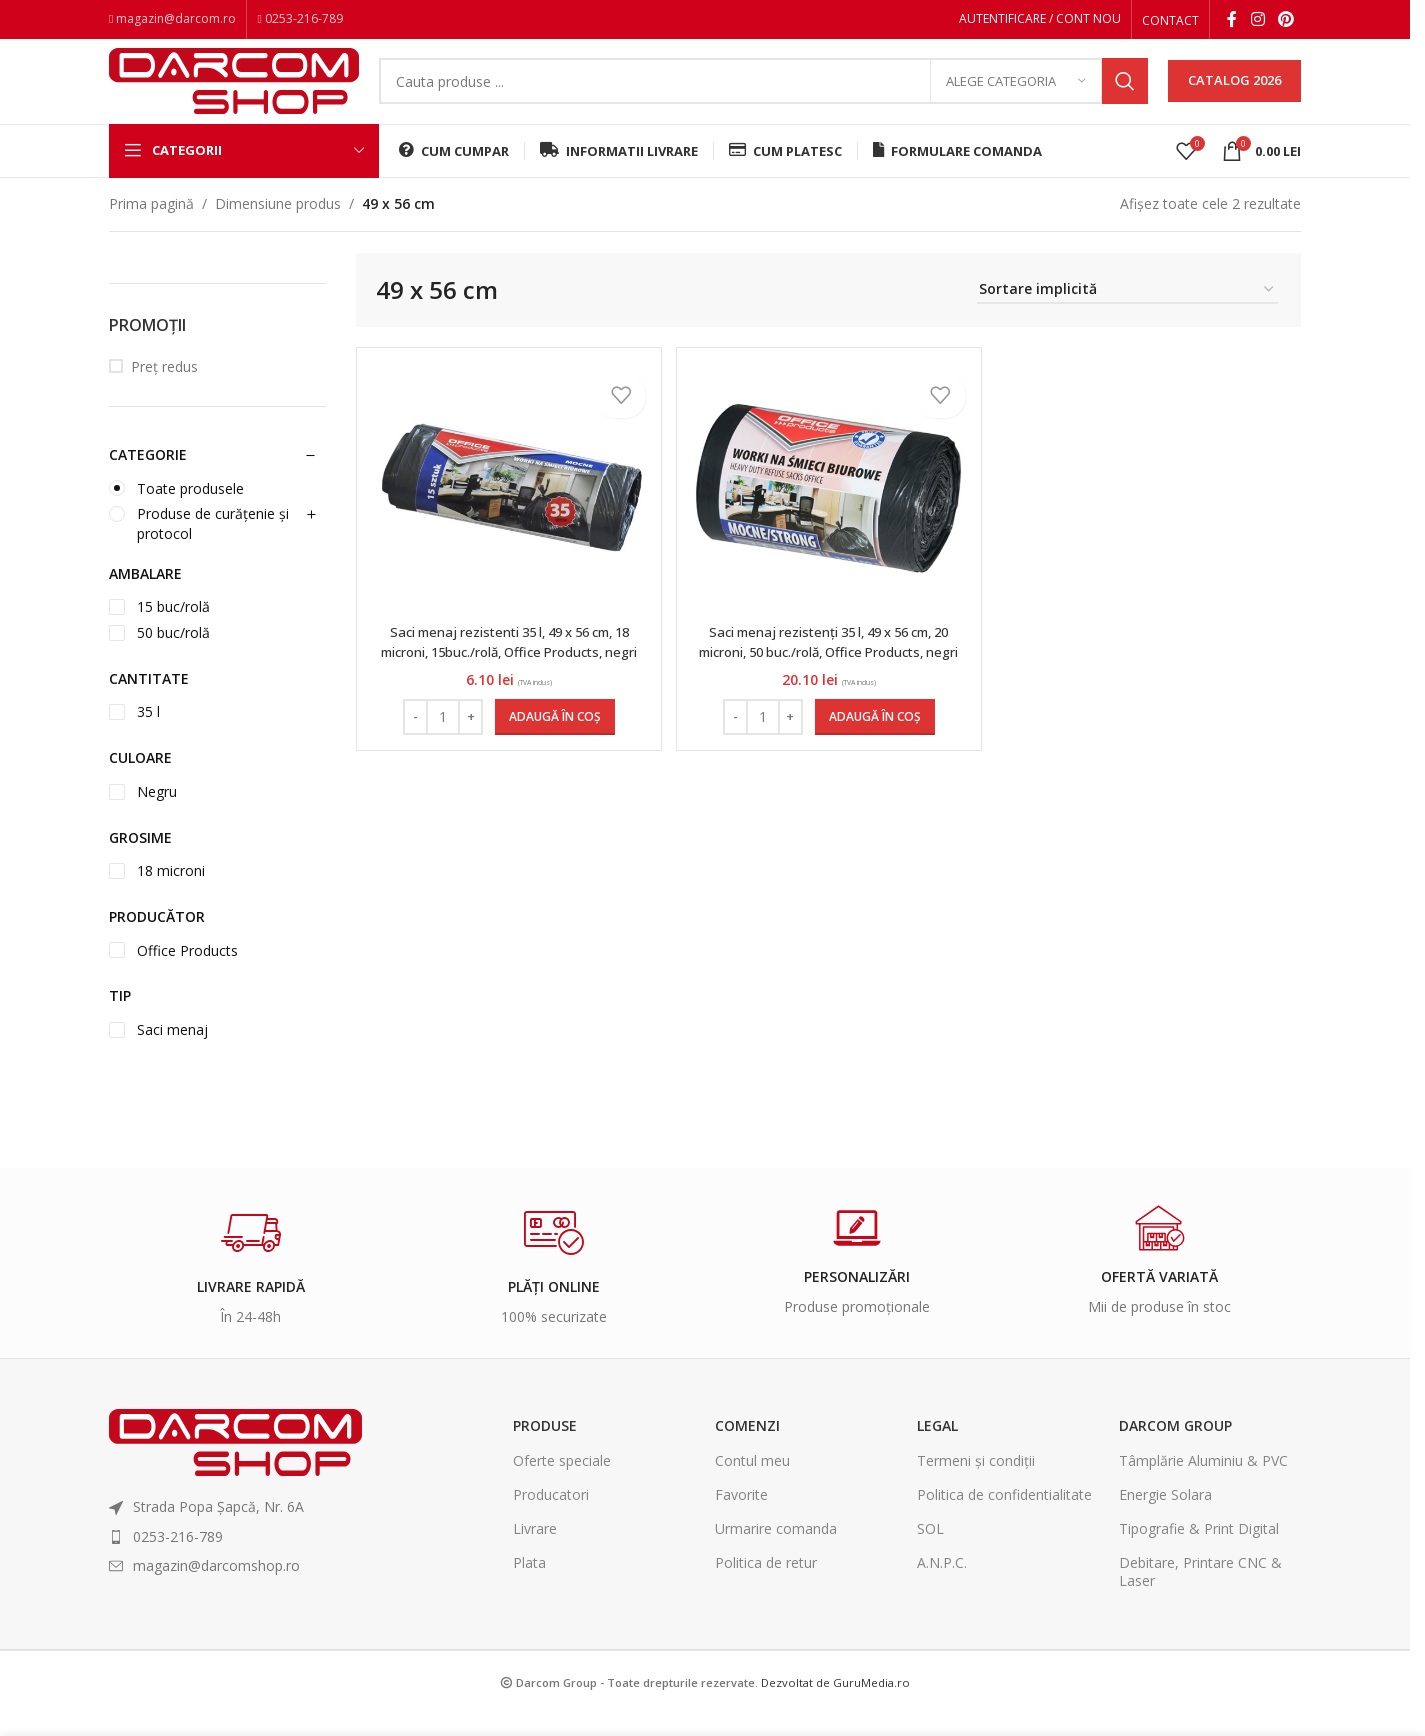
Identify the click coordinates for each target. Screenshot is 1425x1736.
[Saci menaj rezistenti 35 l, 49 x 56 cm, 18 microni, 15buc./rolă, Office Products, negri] (507, 511)
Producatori (551, 1517)
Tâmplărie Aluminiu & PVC (1203, 1483)
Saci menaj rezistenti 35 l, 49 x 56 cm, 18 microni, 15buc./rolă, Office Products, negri (507, 674)
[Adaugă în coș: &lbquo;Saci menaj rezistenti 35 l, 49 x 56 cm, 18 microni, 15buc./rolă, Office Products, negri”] (553, 740)
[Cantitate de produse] (441, 740)
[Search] (763, 95)
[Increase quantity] (468, 740)
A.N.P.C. (942, 1585)
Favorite (741, 1517)
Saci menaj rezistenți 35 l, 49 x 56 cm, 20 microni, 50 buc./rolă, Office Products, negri (828, 674)
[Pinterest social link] (1286, 21)
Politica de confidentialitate (1004, 1517)
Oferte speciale (562, 1483)
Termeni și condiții (976, 1483)
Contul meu (752, 1483)
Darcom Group (1175, 1449)
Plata (529, 1585)
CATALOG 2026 (1234, 94)
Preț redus (164, 389)
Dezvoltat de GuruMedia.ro (835, 1705)
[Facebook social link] (1232, 21)
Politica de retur (766, 1585)
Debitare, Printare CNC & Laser (1200, 1594)
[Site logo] (234, 92)
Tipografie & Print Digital (1199, 1551)
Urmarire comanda (776, 1551)
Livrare (535, 1551)
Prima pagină (151, 226)
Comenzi (747, 1449)
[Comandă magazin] (1127, 313)
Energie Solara (1165, 1517)
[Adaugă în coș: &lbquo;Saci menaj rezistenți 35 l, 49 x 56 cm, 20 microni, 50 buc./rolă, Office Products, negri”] (875, 740)
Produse (545, 1449)
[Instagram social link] (1257, 21)
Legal (937, 1449)
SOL (930, 1551)
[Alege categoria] (1016, 95)
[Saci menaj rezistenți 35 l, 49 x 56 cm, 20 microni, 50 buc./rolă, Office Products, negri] (829, 511)
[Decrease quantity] (413, 740)
